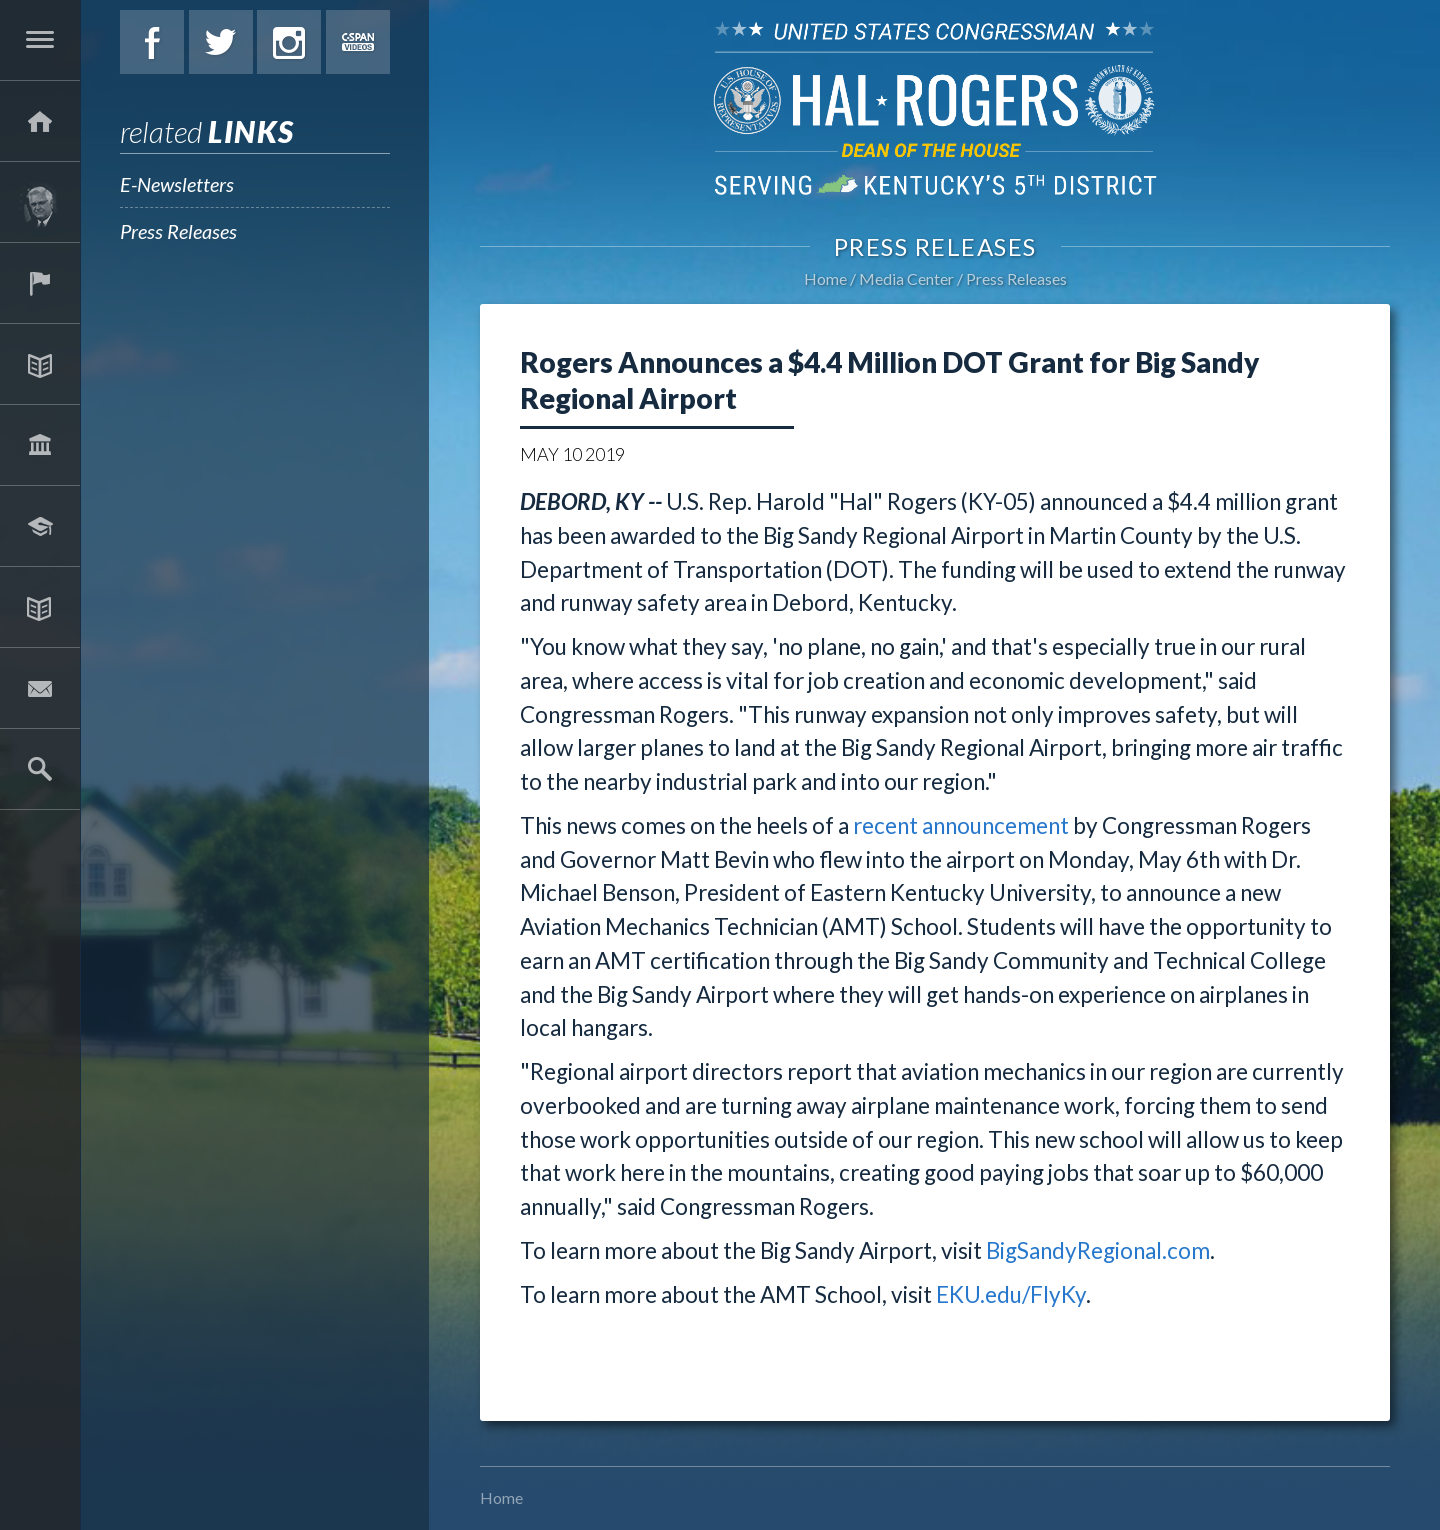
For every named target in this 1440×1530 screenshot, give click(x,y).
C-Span (358, 42)
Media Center (40, 607)
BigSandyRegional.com (1098, 1250)
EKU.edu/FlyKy (1011, 1294)
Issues (40, 364)
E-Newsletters (177, 184)
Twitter (221, 42)
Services (40, 283)
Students (40, 526)
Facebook (152, 42)
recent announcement (961, 825)
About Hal (40, 202)
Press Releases (178, 231)
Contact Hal (40, 688)
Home (825, 278)
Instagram (289, 42)
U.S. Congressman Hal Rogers (935, 107)
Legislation (40, 445)
